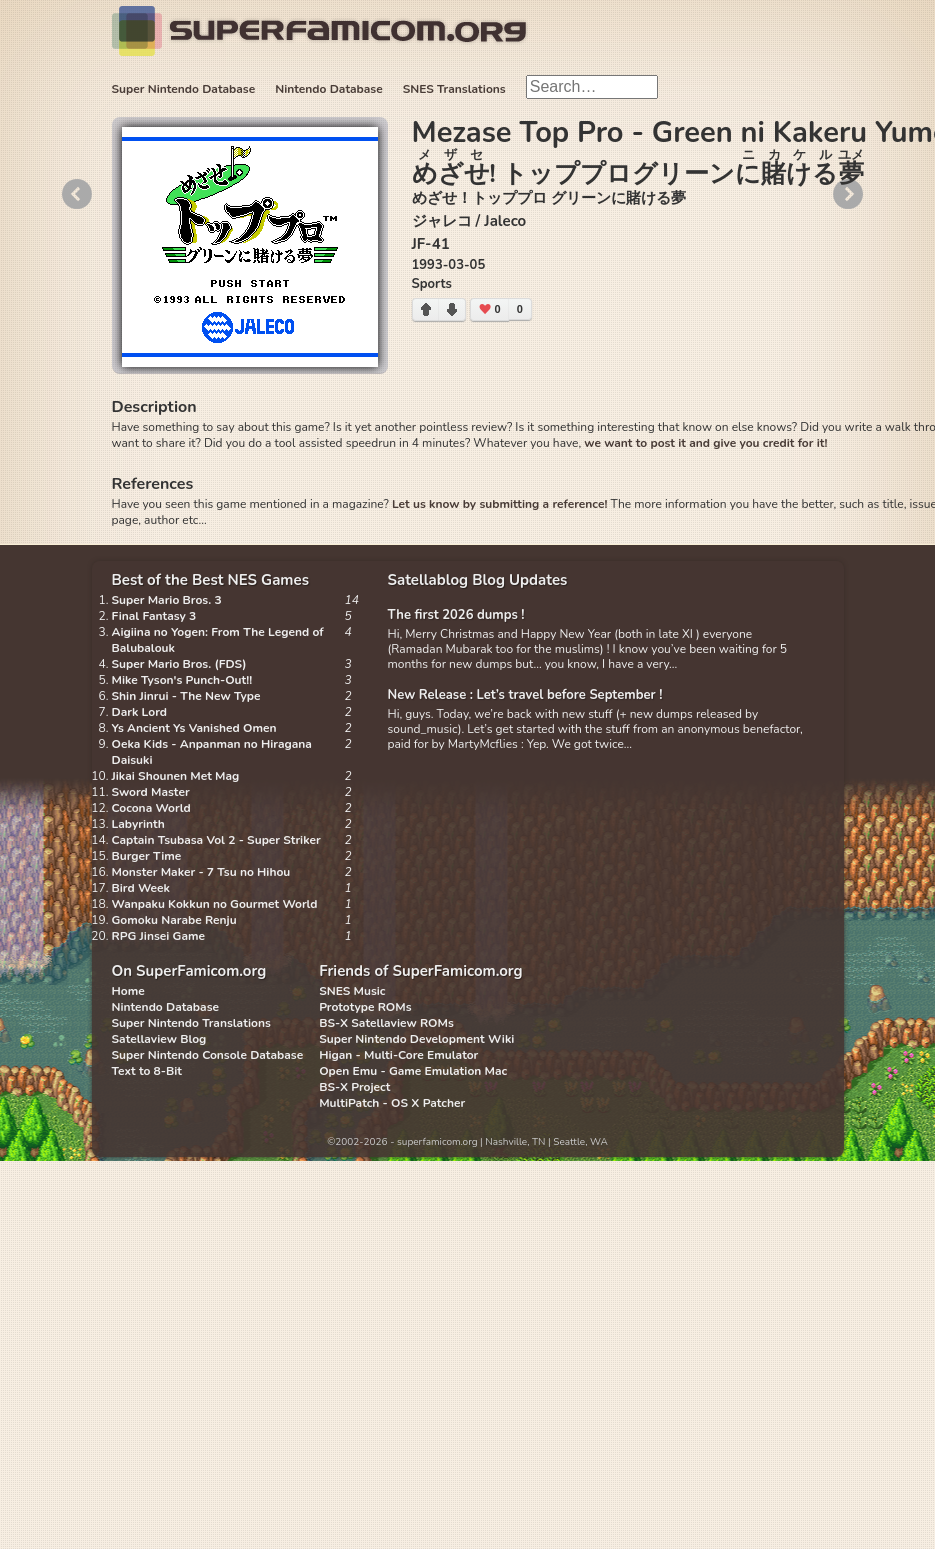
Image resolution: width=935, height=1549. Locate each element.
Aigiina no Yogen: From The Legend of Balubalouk (218, 640)
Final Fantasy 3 (154, 616)
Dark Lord (140, 712)
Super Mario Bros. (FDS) (179, 664)
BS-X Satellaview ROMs (386, 1023)
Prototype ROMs (365, 1007)
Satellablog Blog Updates (478, 580)
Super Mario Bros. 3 (167, 600)
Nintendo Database (329, 89)
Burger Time (147, 856)
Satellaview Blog (159, 1039)
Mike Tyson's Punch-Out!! (182, 680)
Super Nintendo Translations (191, 1023)
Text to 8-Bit (147, 1071)
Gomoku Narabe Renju (174, 920)
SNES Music (352, 991)
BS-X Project (354, 1087)
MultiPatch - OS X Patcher (392, 1103)
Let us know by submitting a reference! (499, 504)
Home (128, 991)
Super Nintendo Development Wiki (416, 1039)
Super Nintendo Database (184, 89)
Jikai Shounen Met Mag (176, 776)
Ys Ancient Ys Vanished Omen (194, 728)
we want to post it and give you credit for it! (705, 443)
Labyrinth (138, 824)
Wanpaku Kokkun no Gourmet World (215, 904)
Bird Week (141, 888)
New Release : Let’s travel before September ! (525, 695)
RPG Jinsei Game (159, 936)
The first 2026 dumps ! (456, 615)
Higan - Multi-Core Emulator (398, 1055)
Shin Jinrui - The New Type (186, 696)
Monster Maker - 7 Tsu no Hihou (201, 872)
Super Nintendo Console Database (208, 1055)
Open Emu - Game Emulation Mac (413, 1071)
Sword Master (151, 792)
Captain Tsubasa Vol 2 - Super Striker (216, 840)
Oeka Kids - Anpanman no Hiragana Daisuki (212, 752)
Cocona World (151, 808)
